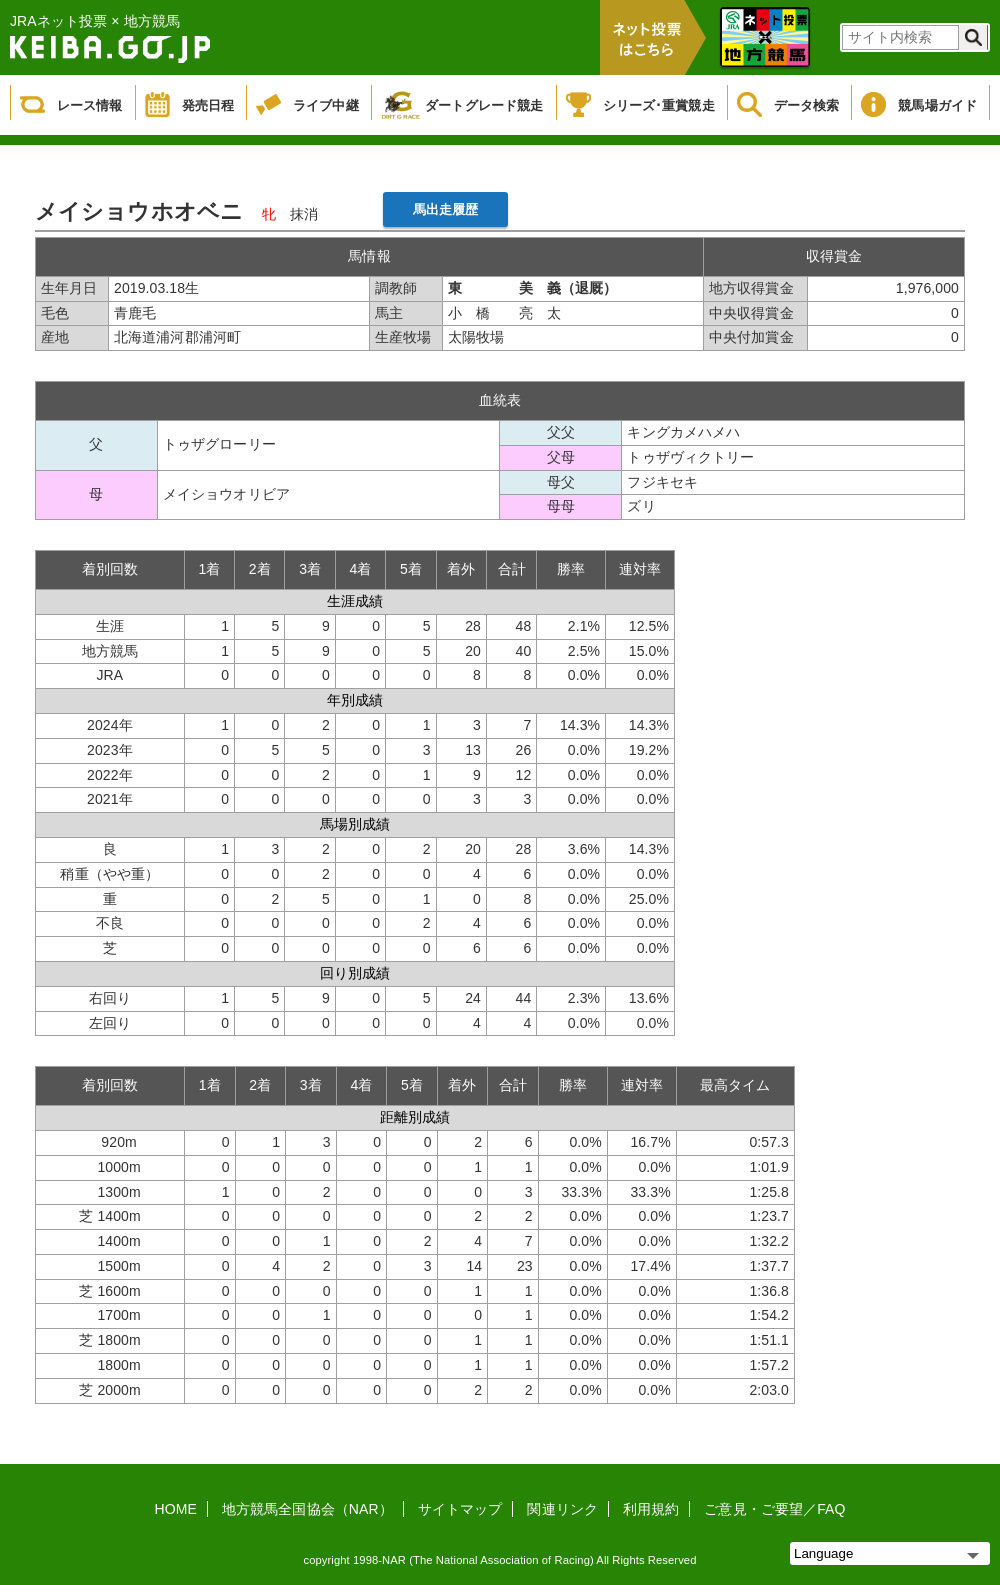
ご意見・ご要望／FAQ (774, 1509)
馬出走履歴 (446, 209)
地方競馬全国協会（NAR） (307, 1509)
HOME (176, 1509)
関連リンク (562, 1509)
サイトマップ (460, 1509)
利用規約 (651, 1509)
